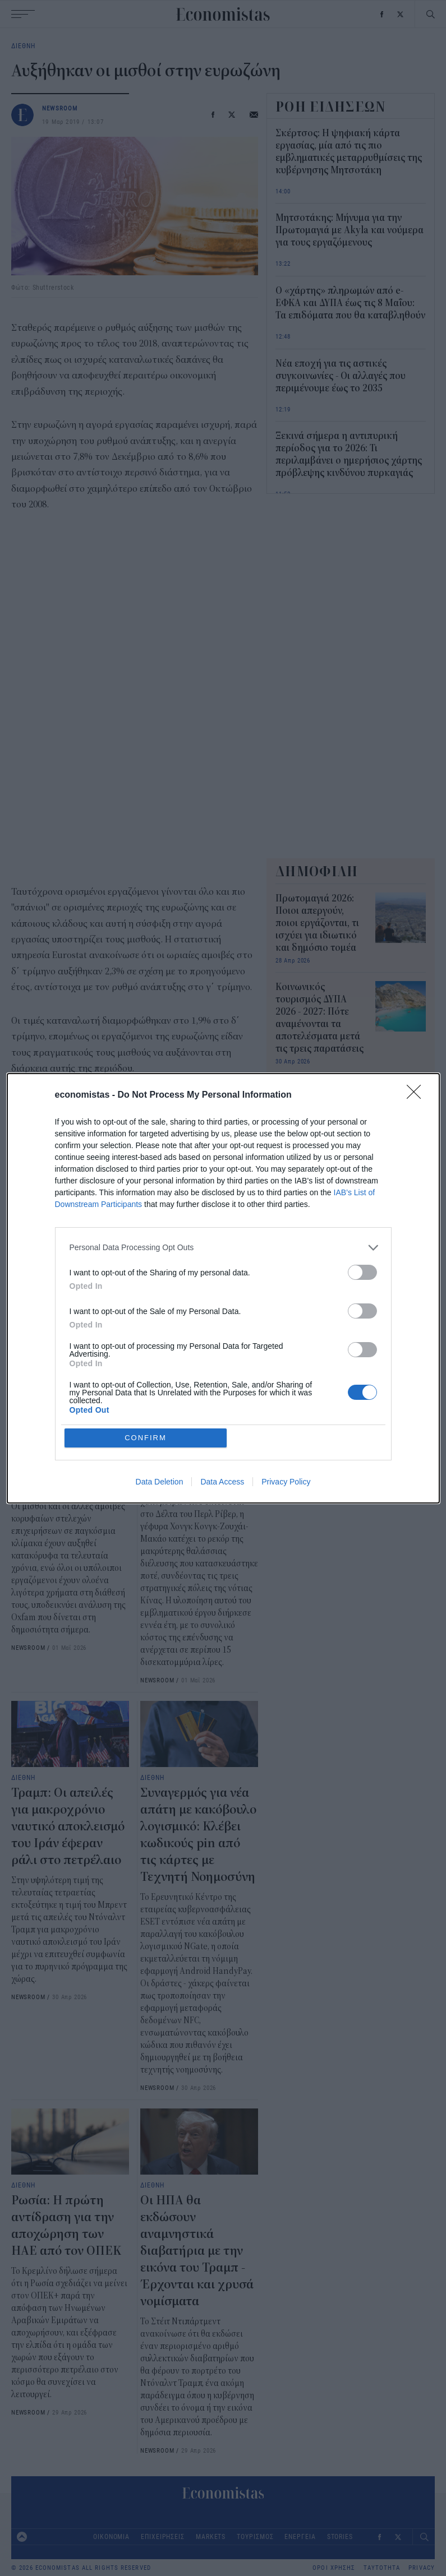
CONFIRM (146, 1437)
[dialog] (223, 1288)
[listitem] (223, 1248)
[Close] (417, 1095)
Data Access (222, 1481)
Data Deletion (159, 1481)
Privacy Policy (285, 1481)
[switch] (362, 1272)
